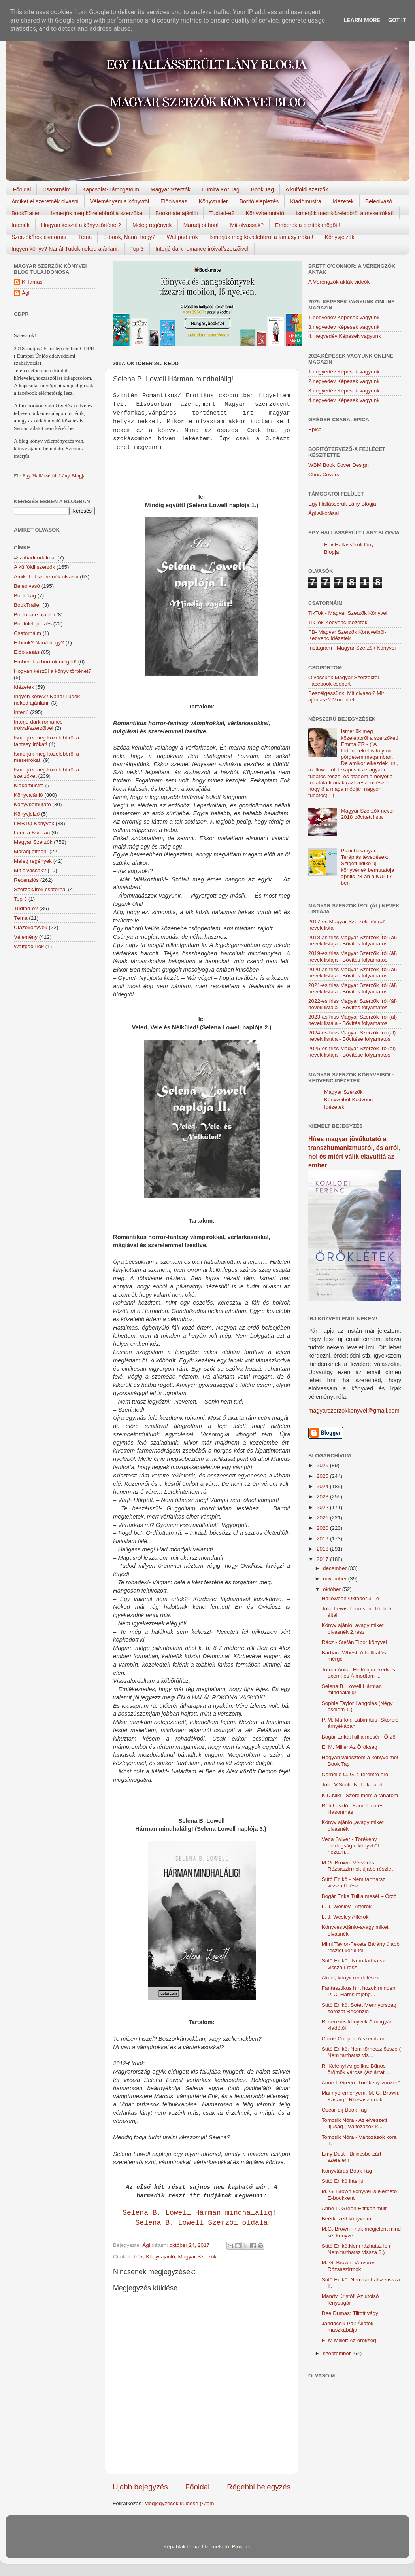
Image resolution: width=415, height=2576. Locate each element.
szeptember (337, 2353)
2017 (323, 1559)
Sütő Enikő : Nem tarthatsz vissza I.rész (353, 1964)
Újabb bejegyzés (140, 2487)
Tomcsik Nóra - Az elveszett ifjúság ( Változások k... (354, 2123)
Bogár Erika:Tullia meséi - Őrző (359, 1737)
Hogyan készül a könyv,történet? (81, 225)
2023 (323, 1497)
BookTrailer (25, 213)
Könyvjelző (27, 814)
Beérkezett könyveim (346, 2219)
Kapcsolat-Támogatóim (110, 189)
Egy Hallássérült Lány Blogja (53, 476)
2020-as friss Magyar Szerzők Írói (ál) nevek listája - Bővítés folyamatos (352, 972)
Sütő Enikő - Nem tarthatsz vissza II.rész (353, 1882)
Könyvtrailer (213, 201)
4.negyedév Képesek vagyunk (343, 400)
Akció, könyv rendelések (350, 1978)
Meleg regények (152, 225)
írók (138, 2257)
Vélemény (26, 937)
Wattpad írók (182, 237)
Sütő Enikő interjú (343, 2181)
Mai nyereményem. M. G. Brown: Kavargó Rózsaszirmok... (361, 2096)
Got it (397, 20)
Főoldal (22, 189)
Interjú (21, 712)
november (335, 1579)
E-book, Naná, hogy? (129, 237)
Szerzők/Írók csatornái (38, 237)
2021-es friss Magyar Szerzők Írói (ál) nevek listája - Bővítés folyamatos (352, 988)
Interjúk (20, 225)
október (332, 1589)
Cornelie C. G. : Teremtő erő (355, 1774)
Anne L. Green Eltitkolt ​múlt (354, 2208)
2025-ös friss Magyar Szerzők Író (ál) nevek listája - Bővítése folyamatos (352, 1052)
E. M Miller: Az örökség (349, 2340)
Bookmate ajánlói (176, 213)
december (335, 1568)
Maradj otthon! (201, 225)
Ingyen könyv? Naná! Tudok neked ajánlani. (65, 249)
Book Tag (262, 189)
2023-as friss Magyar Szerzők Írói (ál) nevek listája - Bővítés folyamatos (352, 1020)
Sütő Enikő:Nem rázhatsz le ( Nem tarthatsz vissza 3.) (356, 2249)
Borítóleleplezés (259, 201)
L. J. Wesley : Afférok (347, 1906)
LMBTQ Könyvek (34, 823)
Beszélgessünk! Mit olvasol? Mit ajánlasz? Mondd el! (346, 696)
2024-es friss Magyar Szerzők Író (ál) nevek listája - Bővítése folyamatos (352, 1036)
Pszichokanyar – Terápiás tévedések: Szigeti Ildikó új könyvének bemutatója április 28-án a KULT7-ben (367, 867)
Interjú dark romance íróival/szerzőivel (202, 249)
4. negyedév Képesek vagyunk (344, 336)
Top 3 (137, 249)
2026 (323, 1465)
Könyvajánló (160, 2257)
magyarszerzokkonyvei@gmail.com (354, 1410)
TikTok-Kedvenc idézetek (338, 622)
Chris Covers (323, 474)
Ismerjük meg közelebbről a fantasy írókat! (261, 237)
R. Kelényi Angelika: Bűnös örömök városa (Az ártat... (355, 2069)
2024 (323, 1486)
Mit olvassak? (247, 225)
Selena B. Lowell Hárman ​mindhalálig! (202, 2213)
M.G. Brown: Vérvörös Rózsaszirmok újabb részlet (357, 1866)
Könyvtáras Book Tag (347, 2171)
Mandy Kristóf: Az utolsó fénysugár (350, 2299)
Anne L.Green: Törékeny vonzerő (361, 2082)
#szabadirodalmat (35, 558)
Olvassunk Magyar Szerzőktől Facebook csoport (343, 680)
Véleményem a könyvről (119, 201)
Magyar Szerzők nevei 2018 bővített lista (367, 814)
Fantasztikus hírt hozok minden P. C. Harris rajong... (359, 1991)
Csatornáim (56, 189)
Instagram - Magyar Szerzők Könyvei (352, 648)
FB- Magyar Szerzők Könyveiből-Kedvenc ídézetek (347, 635)
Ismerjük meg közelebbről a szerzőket (97, 213)
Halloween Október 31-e (350, 1598)
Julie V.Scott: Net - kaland (352, 1785)
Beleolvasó (378, 201)
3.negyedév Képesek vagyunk (343, 327)
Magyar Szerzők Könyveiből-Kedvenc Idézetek (348, 1099)
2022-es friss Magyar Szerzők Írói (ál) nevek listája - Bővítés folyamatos (352, 1004)
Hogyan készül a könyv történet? (52, 671)
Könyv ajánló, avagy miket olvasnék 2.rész (353, 1628)
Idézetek (343, 201)
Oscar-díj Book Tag (344, 2110)
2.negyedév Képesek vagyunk (343, 381)
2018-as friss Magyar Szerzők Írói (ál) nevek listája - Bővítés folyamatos (352, 940)
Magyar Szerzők (171, 189)
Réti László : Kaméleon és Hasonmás (353, 1809)
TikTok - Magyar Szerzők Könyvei (347, 613)
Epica (315, 429)
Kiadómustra (305, 201)
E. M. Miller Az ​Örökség (349, 1747)
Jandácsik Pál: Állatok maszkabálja (348, 2326)
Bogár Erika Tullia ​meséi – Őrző (359, 1896)
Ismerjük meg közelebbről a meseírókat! (345, 213)
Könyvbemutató (265, 213)
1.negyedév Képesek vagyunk (343, 317)
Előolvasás (173, 201)
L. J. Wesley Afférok (345, 1917)
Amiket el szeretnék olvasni (45, 201)
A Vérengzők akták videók (339, 282)
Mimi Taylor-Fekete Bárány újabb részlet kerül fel (361, 1947)
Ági (26, 293)
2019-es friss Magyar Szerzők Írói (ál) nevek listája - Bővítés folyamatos (352, 956)
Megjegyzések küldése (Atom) (180, 2503)
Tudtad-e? (221, 213)
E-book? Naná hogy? (39, 643)
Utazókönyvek (30, 927)
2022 (323, 1507)
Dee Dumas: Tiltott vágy (350, 2313)
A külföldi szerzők (306, 189)
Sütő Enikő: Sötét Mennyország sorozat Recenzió (359, 2008)
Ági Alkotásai (323, 513)
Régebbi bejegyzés (258, 2487)
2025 (323, 1476)
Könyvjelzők (340, 237)
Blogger (241, 2546)
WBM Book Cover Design (338, 465)
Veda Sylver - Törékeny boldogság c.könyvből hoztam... (350, 1845)
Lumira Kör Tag (221, 189)
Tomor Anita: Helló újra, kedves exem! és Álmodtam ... (358, 1673)
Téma (85, 237)
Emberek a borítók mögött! (307, 225)
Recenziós (26, 880)
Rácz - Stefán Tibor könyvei (354, 1642)
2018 (323, 1549)
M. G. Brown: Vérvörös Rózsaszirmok (349, 2266)
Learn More (362, 20)
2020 (323, 1528)
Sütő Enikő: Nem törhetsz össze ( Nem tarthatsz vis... (361, 2052)
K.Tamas (32, 282)
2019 (323, 1539)
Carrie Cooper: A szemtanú (354, 2039)
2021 (323, 1518)
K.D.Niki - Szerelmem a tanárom (360, 1795)
